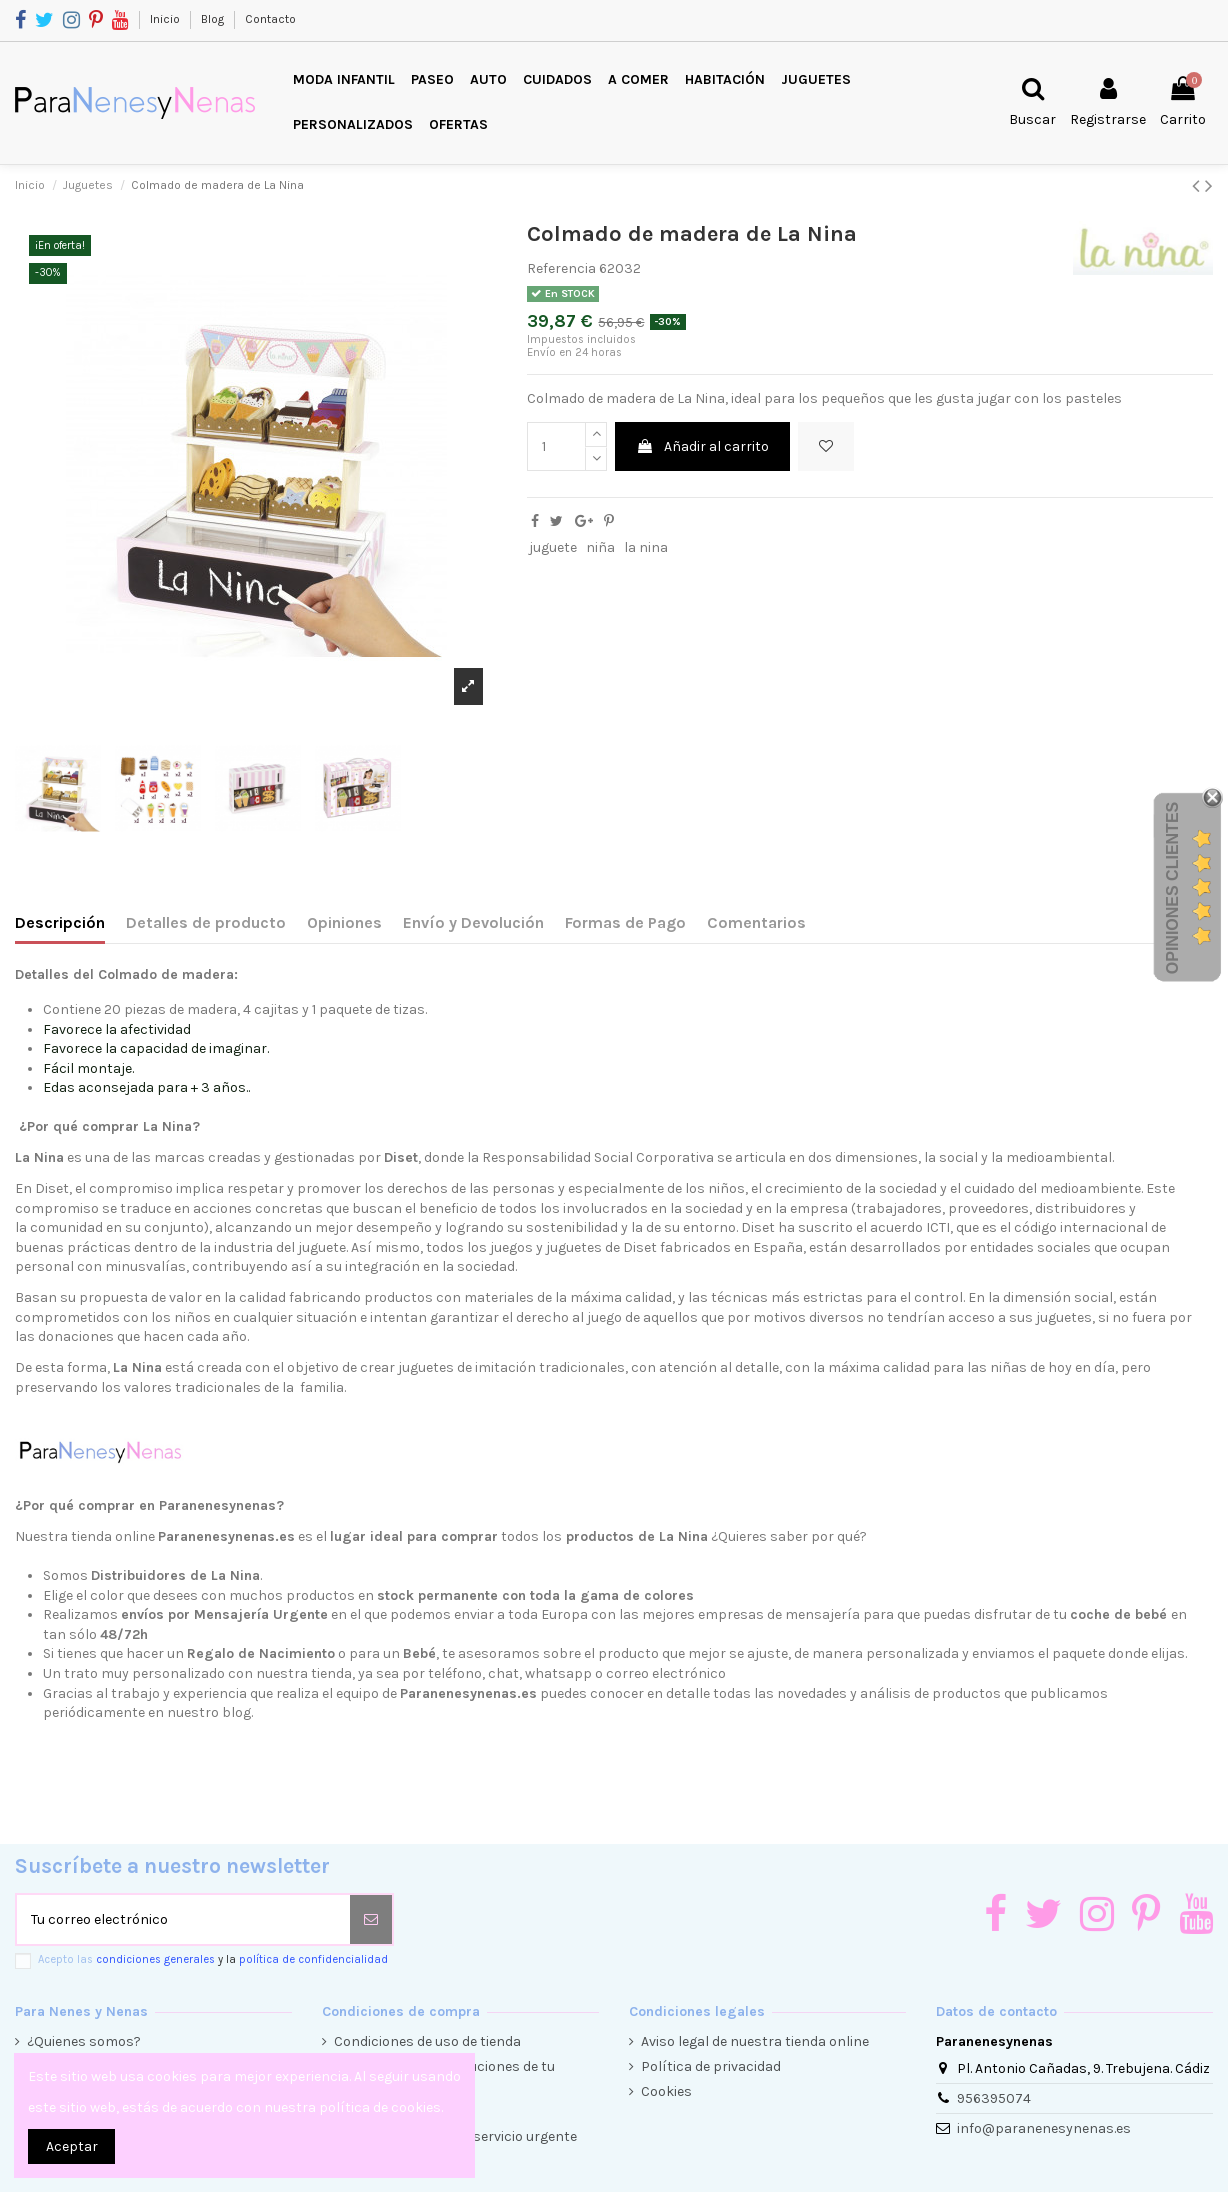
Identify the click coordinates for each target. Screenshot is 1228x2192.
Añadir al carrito (702, 446)
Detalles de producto (206, 922)
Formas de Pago (625, 922)
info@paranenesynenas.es (1044, 2128)
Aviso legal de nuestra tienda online (755, 2041)
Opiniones (344, 922)
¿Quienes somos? (84, 2041)
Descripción (60, 922)
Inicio (166, 19)
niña (600, 547)
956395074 (994, 2098)
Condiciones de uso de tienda (427, 2041)
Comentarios (756, 922)
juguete (553, 547)
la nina (646, 547)
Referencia (561, 268)
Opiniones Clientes (1172, 888)
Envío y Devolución (473, 922)
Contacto (270, 19)
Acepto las (213, 1959)
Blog (214, 19)
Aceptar (72, 2146)
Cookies (666, 2091)
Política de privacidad (711, 2066)
